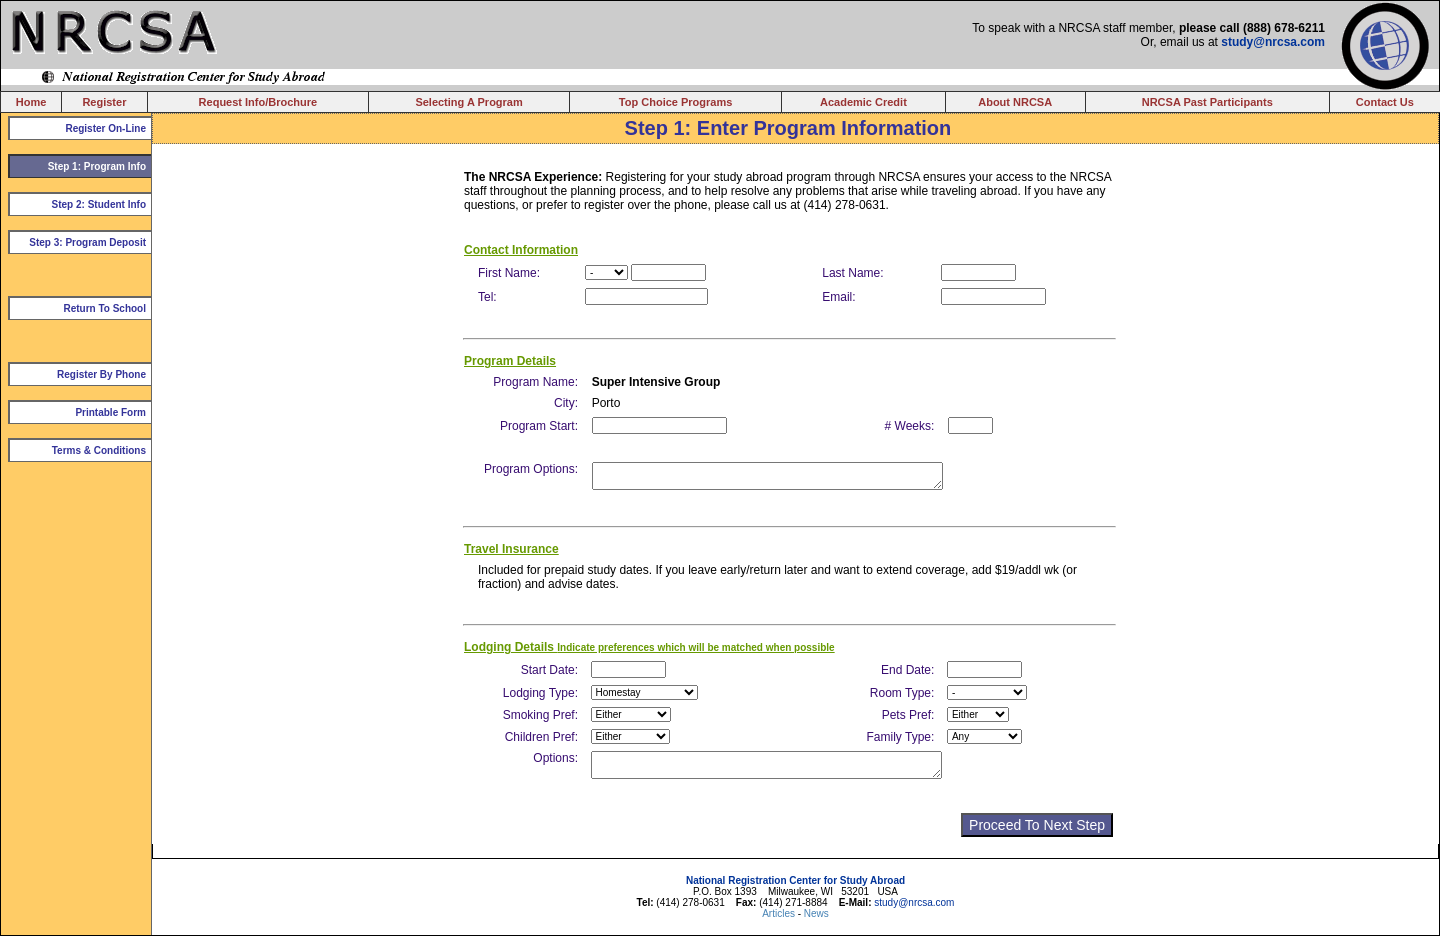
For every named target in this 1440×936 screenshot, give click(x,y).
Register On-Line (105, 128)
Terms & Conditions (99, 450)
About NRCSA (1015, 102)
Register (104, 102)
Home (31, 102)
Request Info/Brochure (258, 102)
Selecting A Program (468, 102)
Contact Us (1385, 102)
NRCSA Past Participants (1207, 102)
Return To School (104, 308)
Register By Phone (101, 374)
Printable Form (110, 412)
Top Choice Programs (675, 102)
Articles (780, 913)
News (816, 913)
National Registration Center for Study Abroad (795, 880)
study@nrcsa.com (1273, 42)
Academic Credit (863, 102)
